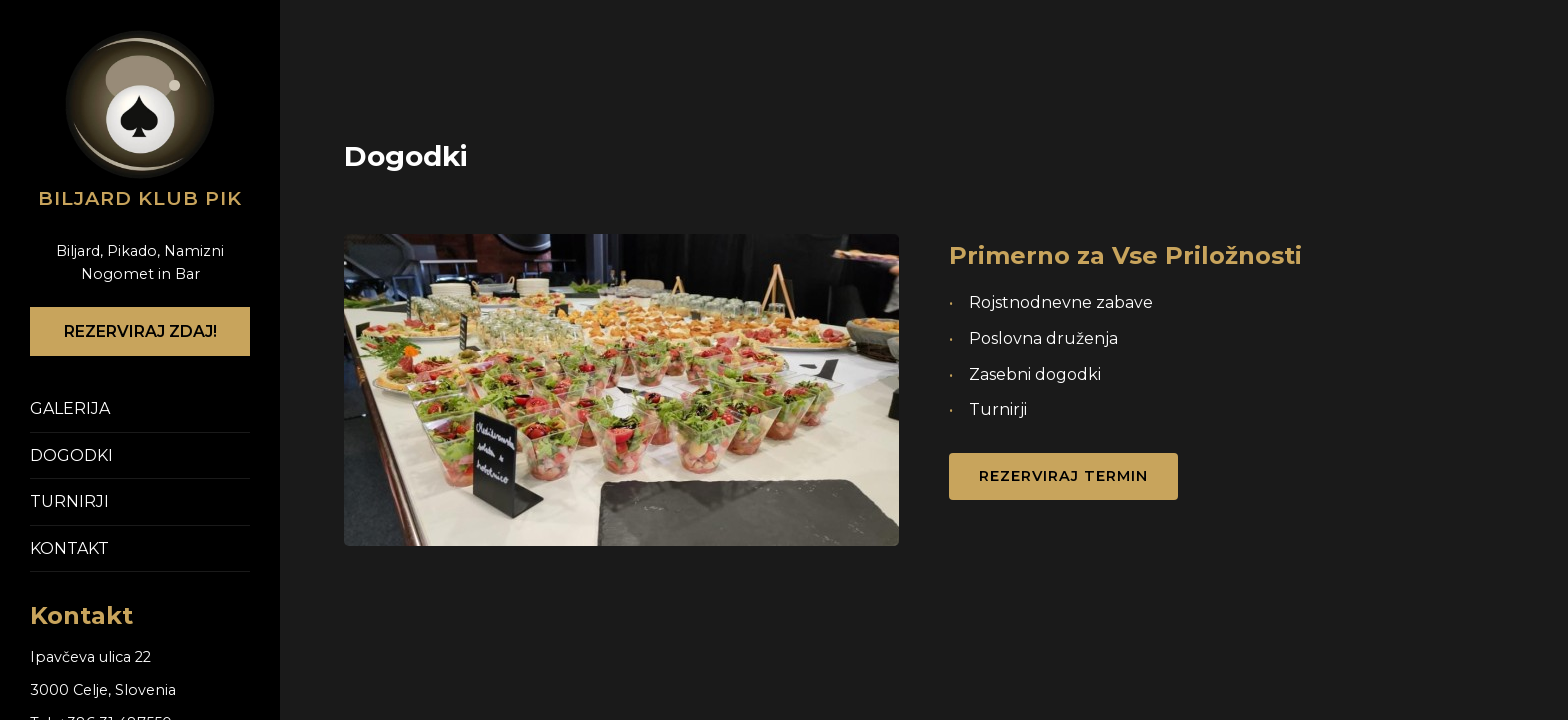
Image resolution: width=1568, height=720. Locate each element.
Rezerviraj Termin (1063, 476)
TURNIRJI (69, 501)
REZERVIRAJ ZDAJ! (140, 331)
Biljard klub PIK (140, 198)
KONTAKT (69, 548)
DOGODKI (71, 455)
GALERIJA (70, 408)
